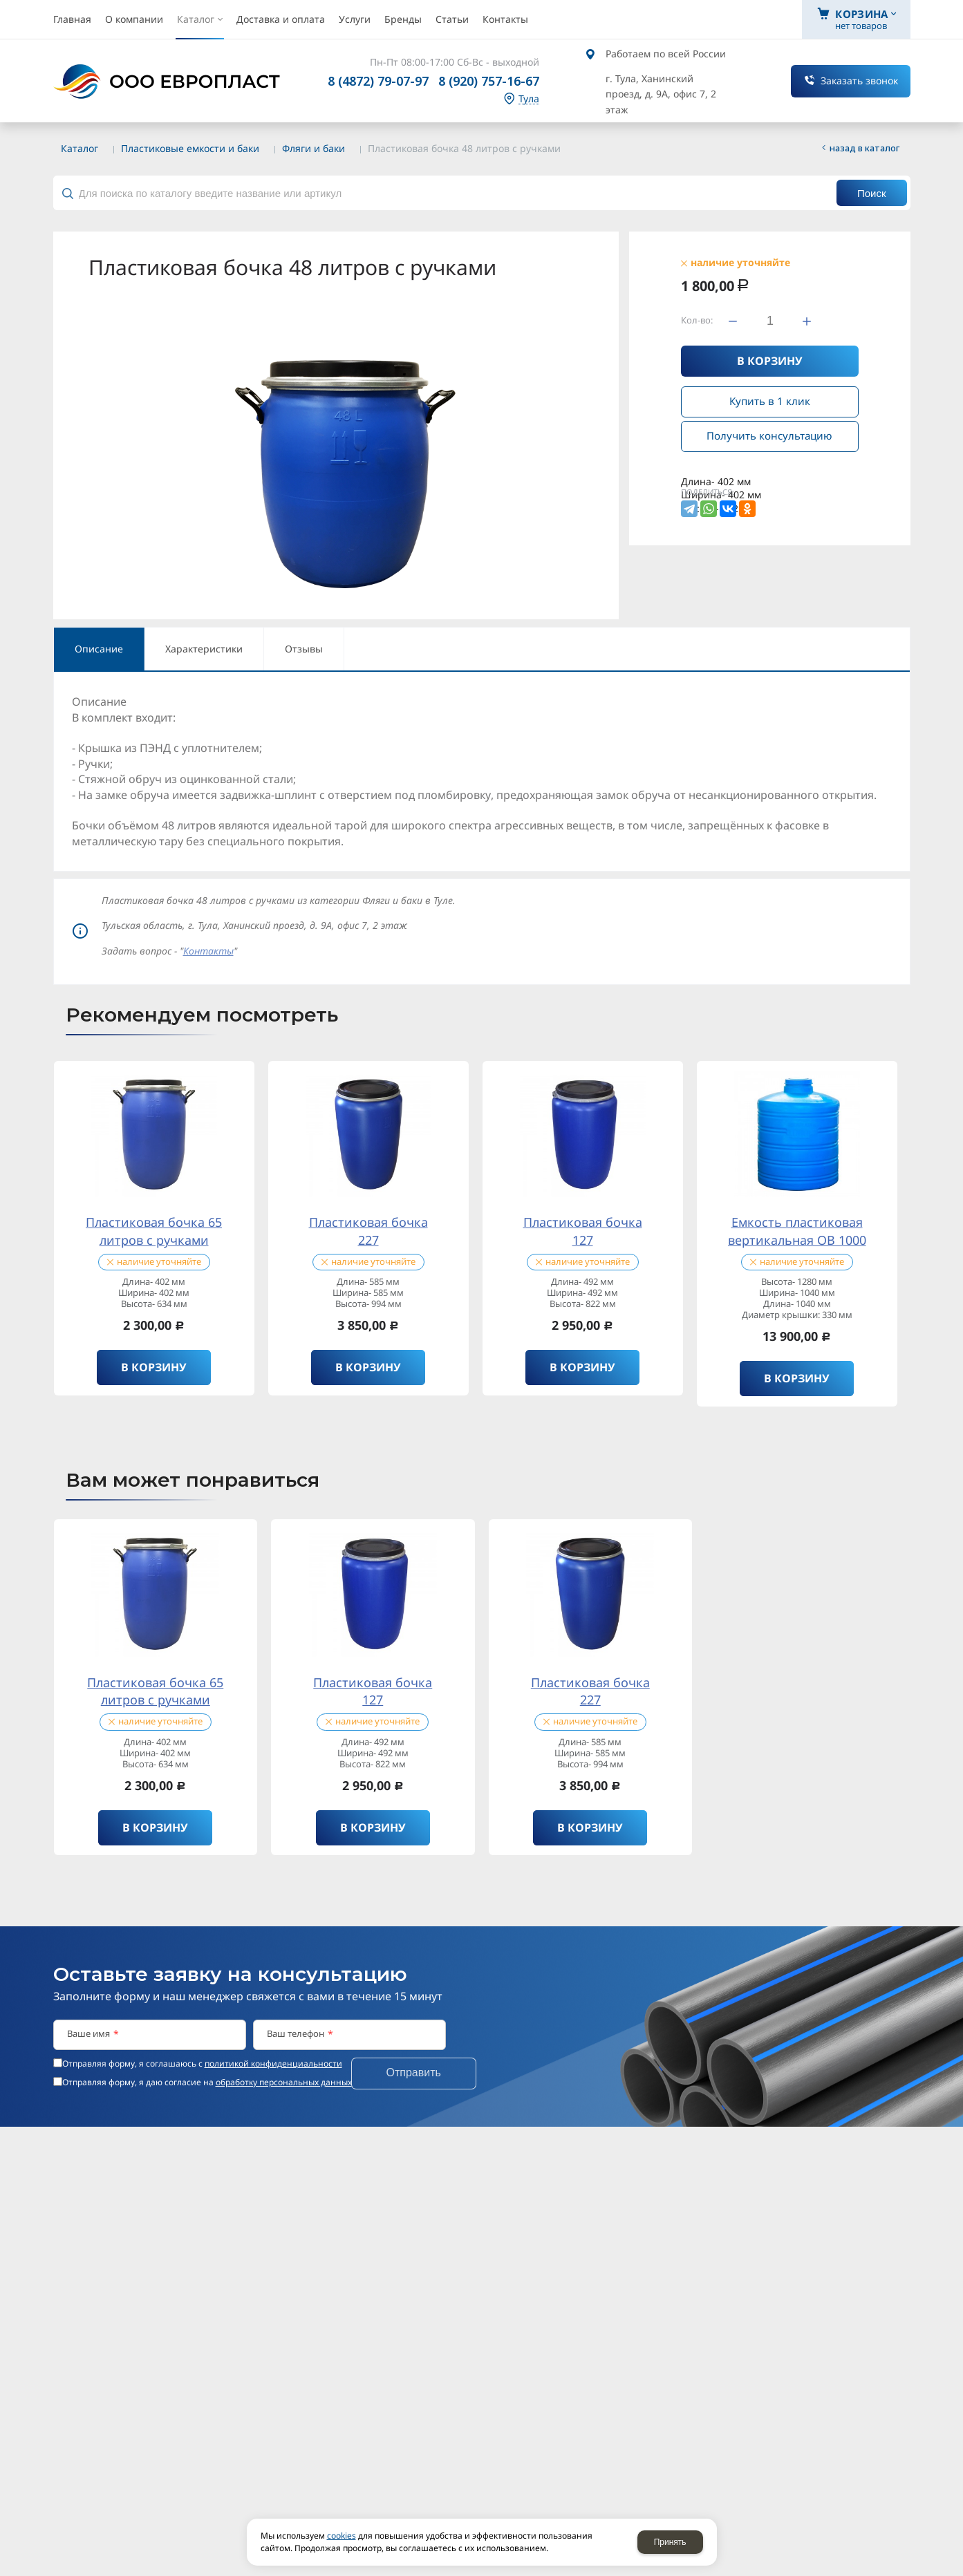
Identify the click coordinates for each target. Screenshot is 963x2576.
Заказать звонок (859, 80)
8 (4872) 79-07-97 (378, 81)
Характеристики (204, 648)
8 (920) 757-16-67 (488, 81)
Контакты (208, 950)
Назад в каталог (865, 148)
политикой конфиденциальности (273, 2063)
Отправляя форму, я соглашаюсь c (202, 2063)
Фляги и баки (313, 148)
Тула (528, 99)
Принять (670, 2542)
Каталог (79, 148)
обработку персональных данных (284, 2082)
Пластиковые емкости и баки (190, 148)
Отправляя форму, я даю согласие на (207, 2082)
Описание (99, 648)
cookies (341, 2535)
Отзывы (304, 648)
